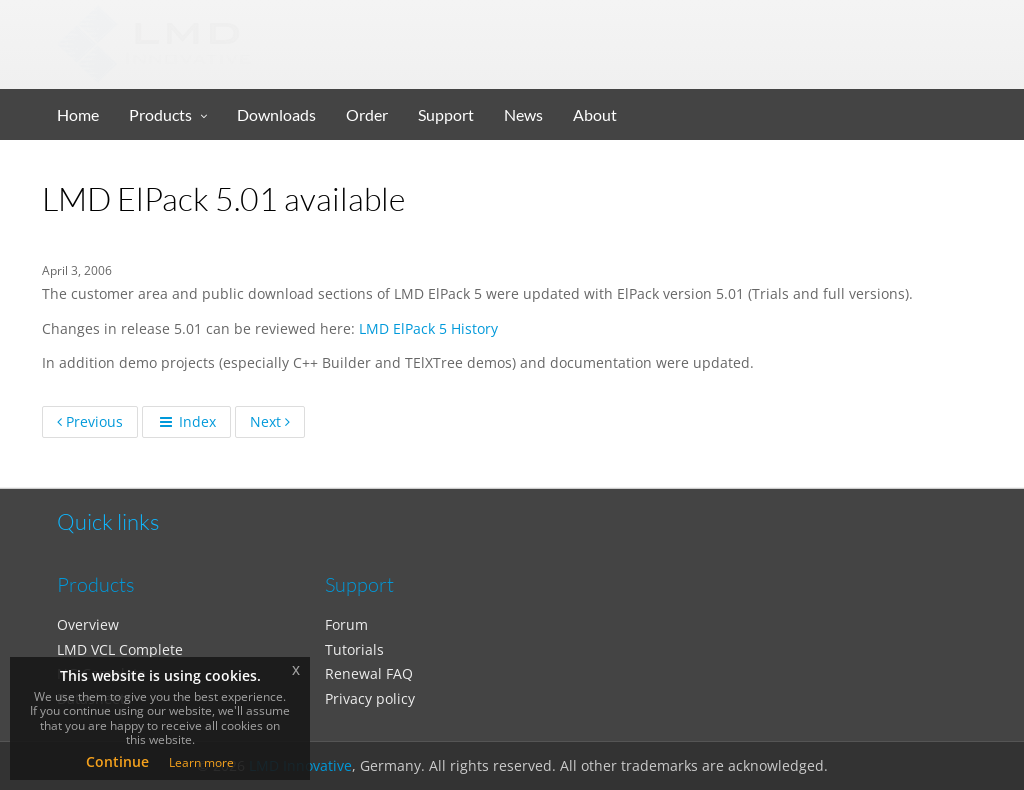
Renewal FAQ (369, 673)
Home (78, 114)
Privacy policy (370, 698)
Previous (90, 421)
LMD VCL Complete (120, 649)
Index (186, 421)
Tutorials (354, 649)
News (523, 114)
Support (446, 114)
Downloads (276, 114)
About (595, 114)
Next (270, 421)
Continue (117, 761)
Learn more (201, 762)
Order (367, 114)
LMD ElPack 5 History (428, 328)
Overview (88, 624)
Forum (346, 624)
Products (160, 114)
